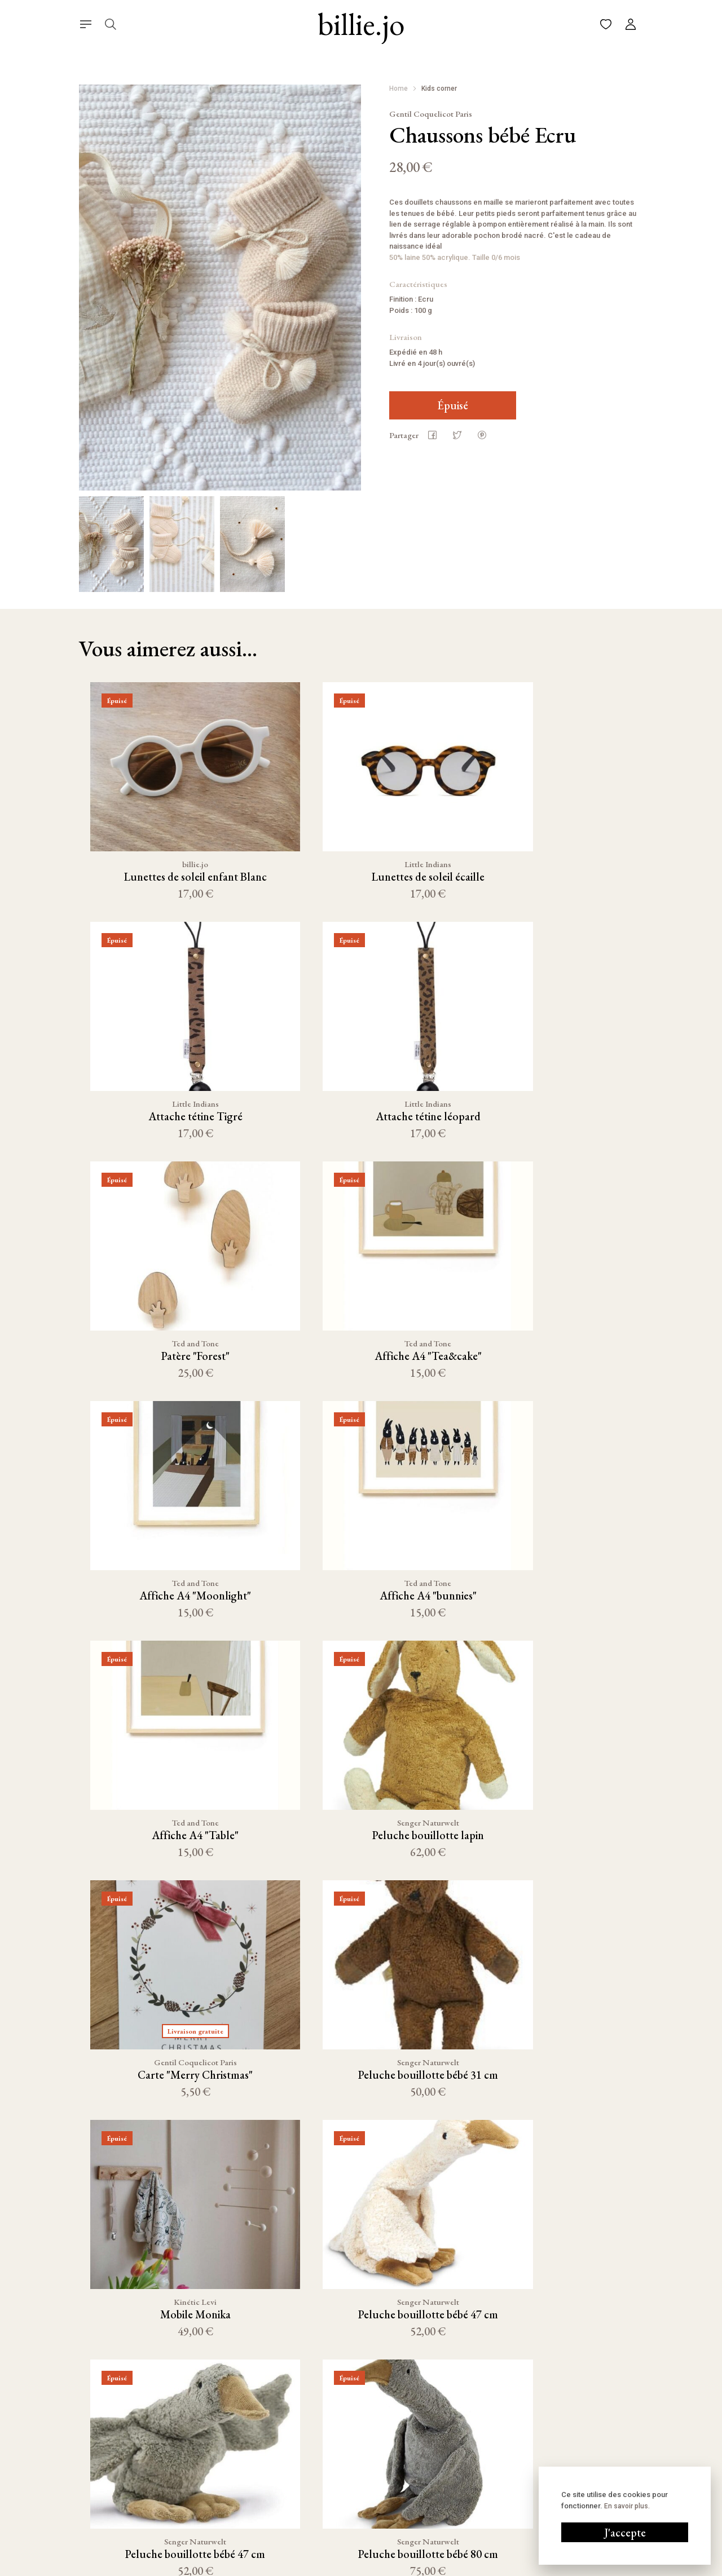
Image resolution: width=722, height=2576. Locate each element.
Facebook (462, 2448)
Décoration (243, 2465)
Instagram (462, 2429)
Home (398, 88)
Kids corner (439, 88)
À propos (346, 2465)
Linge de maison (252, 2483)
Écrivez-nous (573, 2429)
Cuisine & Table (250, 2429)
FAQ (338, 2483)
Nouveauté (242, 2447)
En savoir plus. (627, 2506)
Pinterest (461, 2468)
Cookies (438, 2566)
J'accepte (625, 2532)
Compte (344, 2447)
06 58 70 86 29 (576, 2448)
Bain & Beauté (247, 2519)
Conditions (395, 2566)
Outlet (235, 2537)
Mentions (349, 2566)
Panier (342, 2429)
